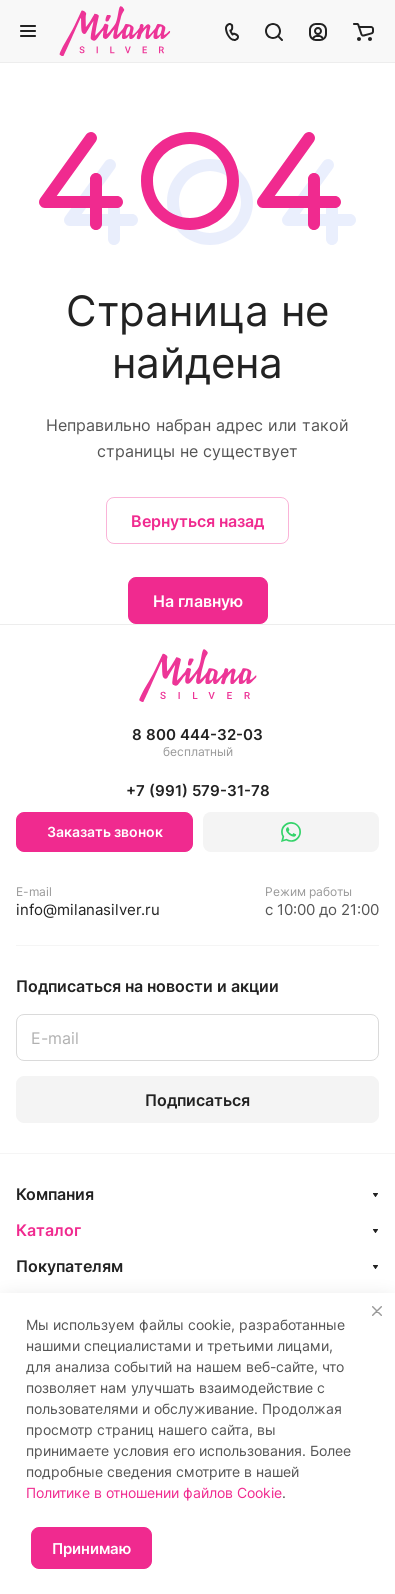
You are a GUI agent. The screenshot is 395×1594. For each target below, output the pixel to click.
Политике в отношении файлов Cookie (154, 1492)
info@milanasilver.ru (88, 901)
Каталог (48, 1230)
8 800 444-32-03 (197, 743)
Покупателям (69, 1266)
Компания (55, 1194)
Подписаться (197, 1100)
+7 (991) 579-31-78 (198, 790)
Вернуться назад (197, 521)
